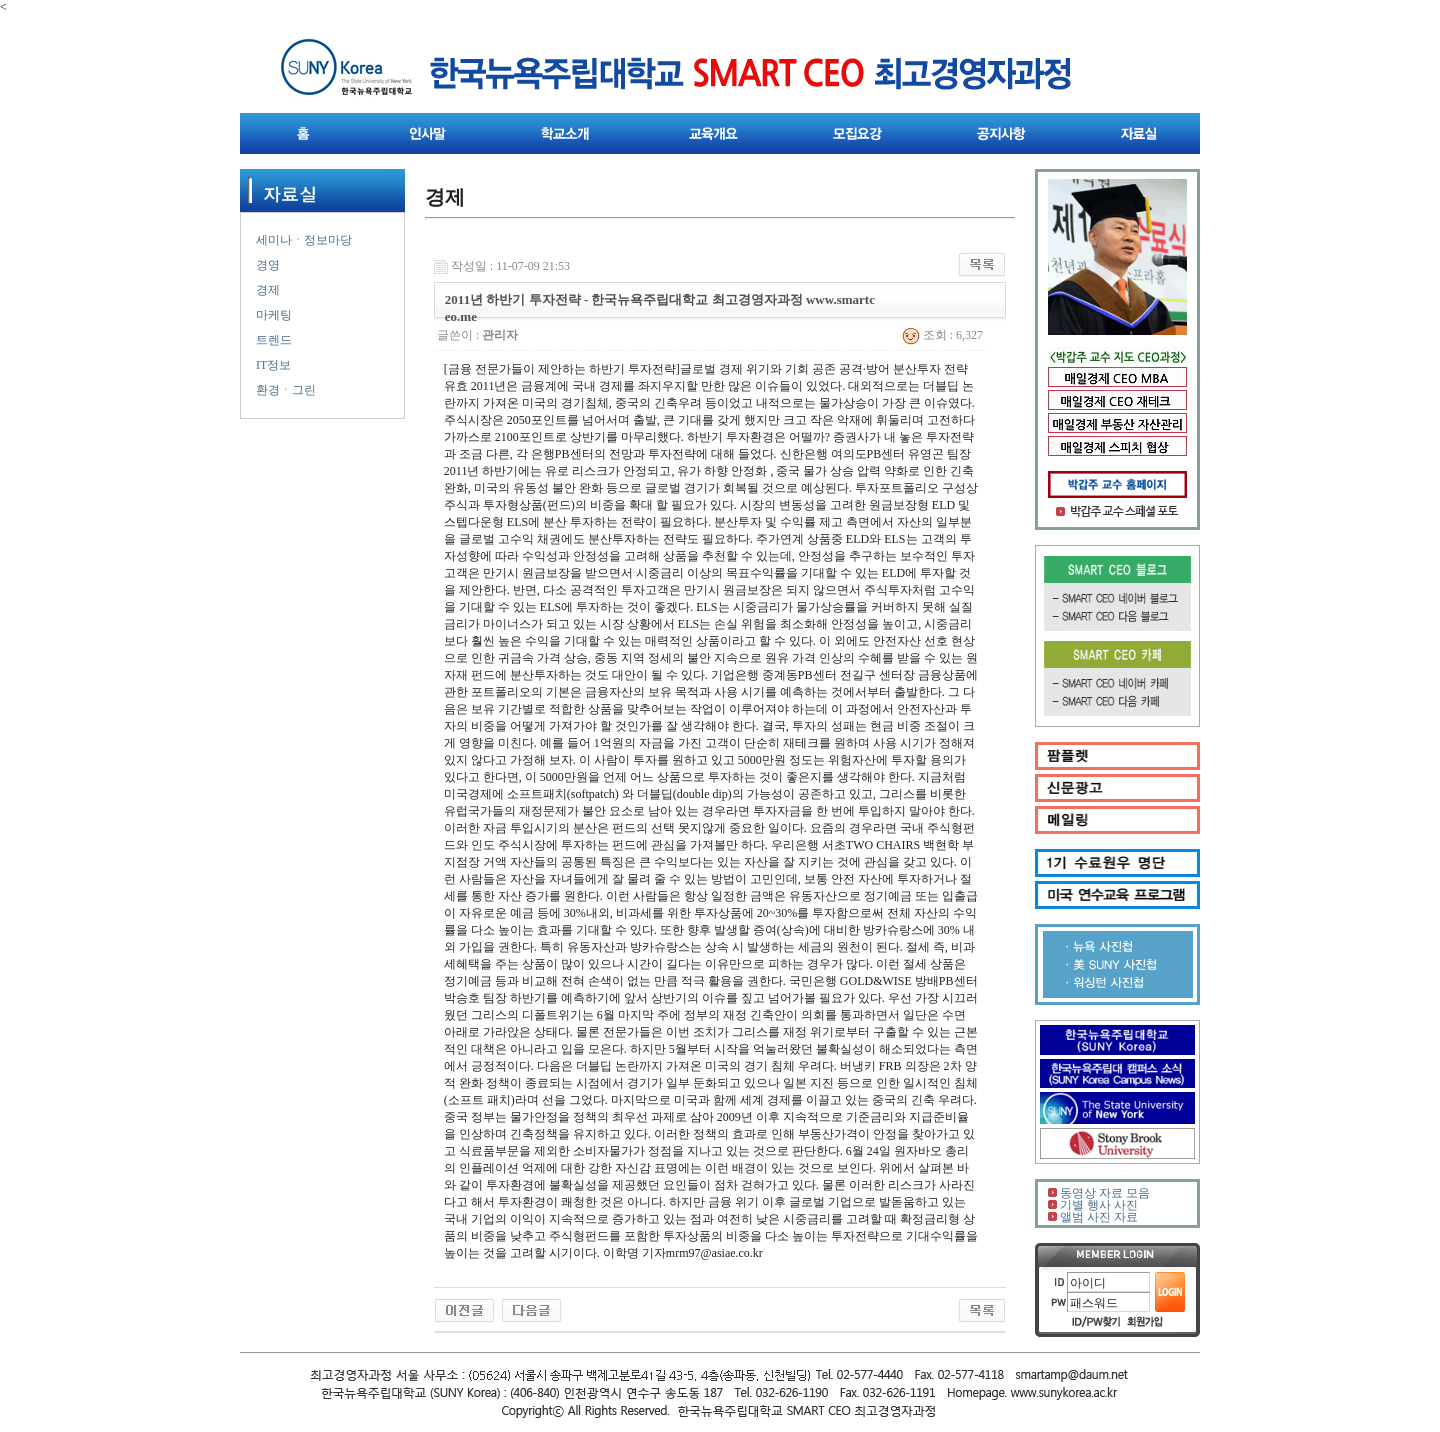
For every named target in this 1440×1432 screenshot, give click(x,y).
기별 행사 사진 (1099, 1205)
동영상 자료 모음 (1105, 1193)
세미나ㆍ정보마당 (304, 240)
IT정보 (273, 365)
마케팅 (274, 315)
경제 (268, 290)
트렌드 (274, 340)
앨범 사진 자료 (1099, 1217)
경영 (268, 265)
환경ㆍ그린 (286, 390)
